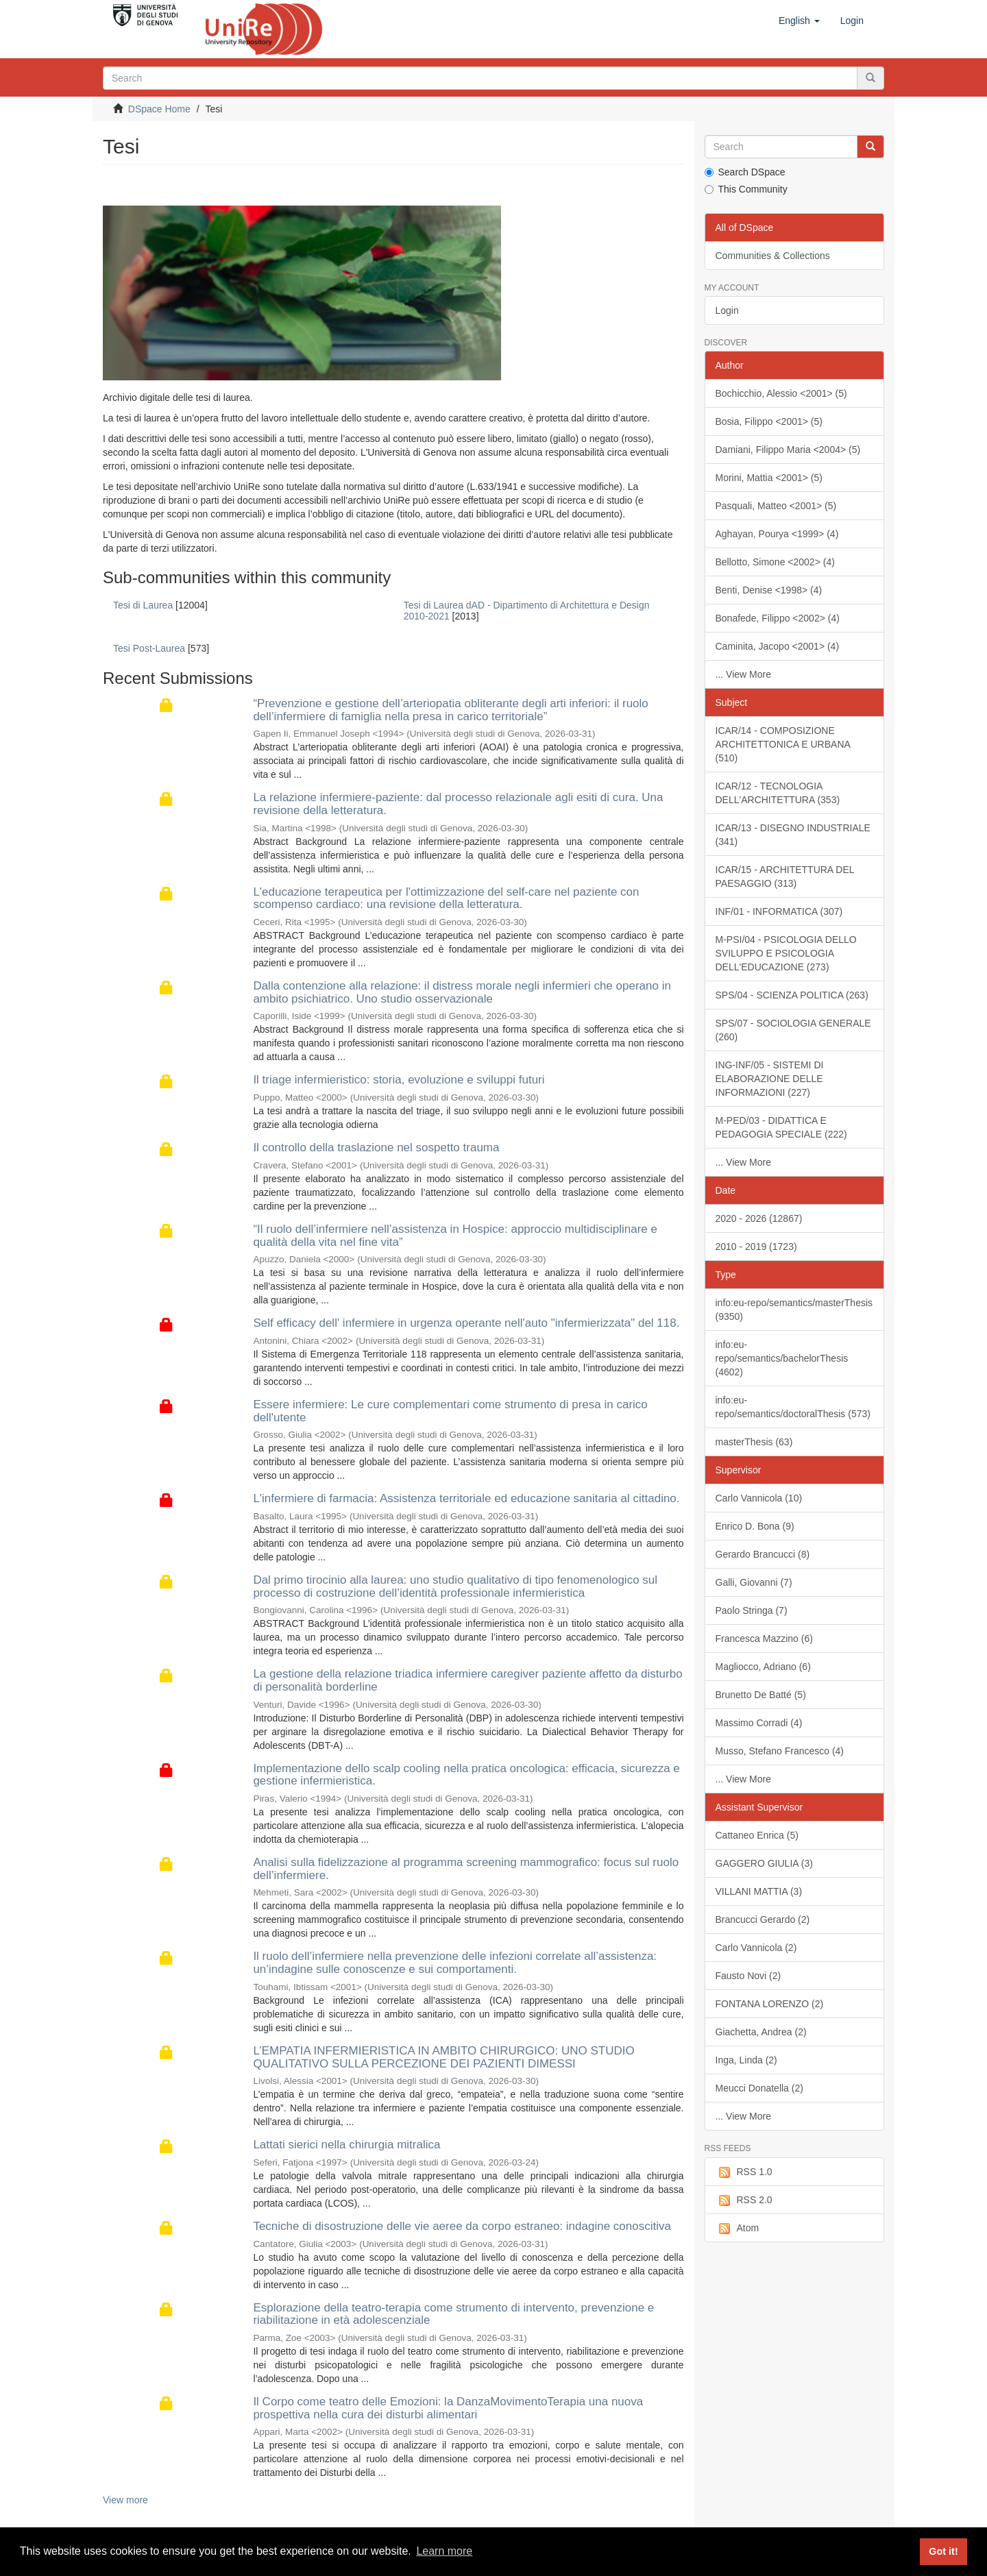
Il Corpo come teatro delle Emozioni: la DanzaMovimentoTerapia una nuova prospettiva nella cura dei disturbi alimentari (448, 2408)
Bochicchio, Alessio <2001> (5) (781, 393)
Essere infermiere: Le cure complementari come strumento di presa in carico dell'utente (450, 1411)
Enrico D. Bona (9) (755, 1526)
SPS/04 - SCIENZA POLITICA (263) (792, 995)
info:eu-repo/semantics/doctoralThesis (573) (793, 1407)
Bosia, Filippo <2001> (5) (769, 421)
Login (727, 310)
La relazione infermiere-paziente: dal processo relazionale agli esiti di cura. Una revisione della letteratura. (458, 804)
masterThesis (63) (754, 1441)
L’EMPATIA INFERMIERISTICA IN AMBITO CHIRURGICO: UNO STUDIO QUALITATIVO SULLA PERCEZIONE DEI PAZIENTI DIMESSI (443, 2057)
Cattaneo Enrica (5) (757, 1835)
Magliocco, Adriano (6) (763, 1666)
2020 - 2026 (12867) (759, 1218)
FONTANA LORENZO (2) (770, 2003)
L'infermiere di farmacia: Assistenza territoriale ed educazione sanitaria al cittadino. (466, 1498)
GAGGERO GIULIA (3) (764, 1863)
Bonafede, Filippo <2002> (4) (778, 618)
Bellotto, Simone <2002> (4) (775, 561)
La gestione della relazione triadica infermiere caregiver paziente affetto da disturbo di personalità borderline (467, 1680)
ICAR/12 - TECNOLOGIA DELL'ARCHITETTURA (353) (778, 793)
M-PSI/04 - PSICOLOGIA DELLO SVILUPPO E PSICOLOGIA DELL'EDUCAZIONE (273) (786, 953)
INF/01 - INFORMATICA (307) (779, 911)
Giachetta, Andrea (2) (761, 2031)
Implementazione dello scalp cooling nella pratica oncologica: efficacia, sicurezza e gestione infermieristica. (466, 1775)
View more (125, 2499)
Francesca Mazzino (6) (764, 1638)
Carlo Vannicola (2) (756, 1947)
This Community (746, 189)
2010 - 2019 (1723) (756, 1246)
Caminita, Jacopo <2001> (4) (778, 646)
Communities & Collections (773, 255)
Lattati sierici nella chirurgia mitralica (346, 2144)
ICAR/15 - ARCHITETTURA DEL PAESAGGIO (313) (785, 876)
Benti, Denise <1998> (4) (769, 590)
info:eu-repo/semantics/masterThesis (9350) (794, 1309)
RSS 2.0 (744, 2200)
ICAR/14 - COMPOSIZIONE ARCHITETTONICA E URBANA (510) (783, 744)
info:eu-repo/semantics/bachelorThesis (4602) (782, 1358)
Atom (737, 2228)
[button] (799, 20)
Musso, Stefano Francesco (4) (780, 1750)
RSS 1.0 (744, 2172)
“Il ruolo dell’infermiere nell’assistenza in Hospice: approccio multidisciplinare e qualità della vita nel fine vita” (455, 1236)
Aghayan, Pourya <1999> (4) (777, 533)
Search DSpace (745, 172)
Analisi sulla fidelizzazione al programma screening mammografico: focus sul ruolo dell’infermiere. (466, 1869)
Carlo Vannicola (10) (759, 1498)
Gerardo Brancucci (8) (763, 1554)
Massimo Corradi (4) (759, 1722)
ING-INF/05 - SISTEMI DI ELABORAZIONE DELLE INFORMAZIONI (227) (770, 1078)
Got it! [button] (943, 2551)
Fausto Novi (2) (748, 1975)
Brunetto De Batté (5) (761, 1694)
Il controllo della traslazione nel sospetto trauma (376, 1147)
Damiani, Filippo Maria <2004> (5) (788, 449)
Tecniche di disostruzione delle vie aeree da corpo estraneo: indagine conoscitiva (462, 2226)
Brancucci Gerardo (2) (763, 1919)
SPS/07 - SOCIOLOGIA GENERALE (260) (793, 1030)
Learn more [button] (444, 2551)
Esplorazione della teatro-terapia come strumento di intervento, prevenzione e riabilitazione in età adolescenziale (453, 2314)
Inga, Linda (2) (746, 2059)
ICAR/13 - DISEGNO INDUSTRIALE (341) (793, 834)
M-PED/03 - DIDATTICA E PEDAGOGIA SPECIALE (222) (781, 1127)
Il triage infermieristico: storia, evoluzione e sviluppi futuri (398, 1079)
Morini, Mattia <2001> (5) (769, 477)
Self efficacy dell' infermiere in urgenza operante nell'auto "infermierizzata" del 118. (466, 1322)
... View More (743, 674)
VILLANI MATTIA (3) (759, 1891)
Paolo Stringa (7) (752, 1610)
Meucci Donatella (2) (759, 2088)
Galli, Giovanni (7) (754, 1582)
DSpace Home (159, 108)
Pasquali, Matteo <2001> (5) (776, 505)
